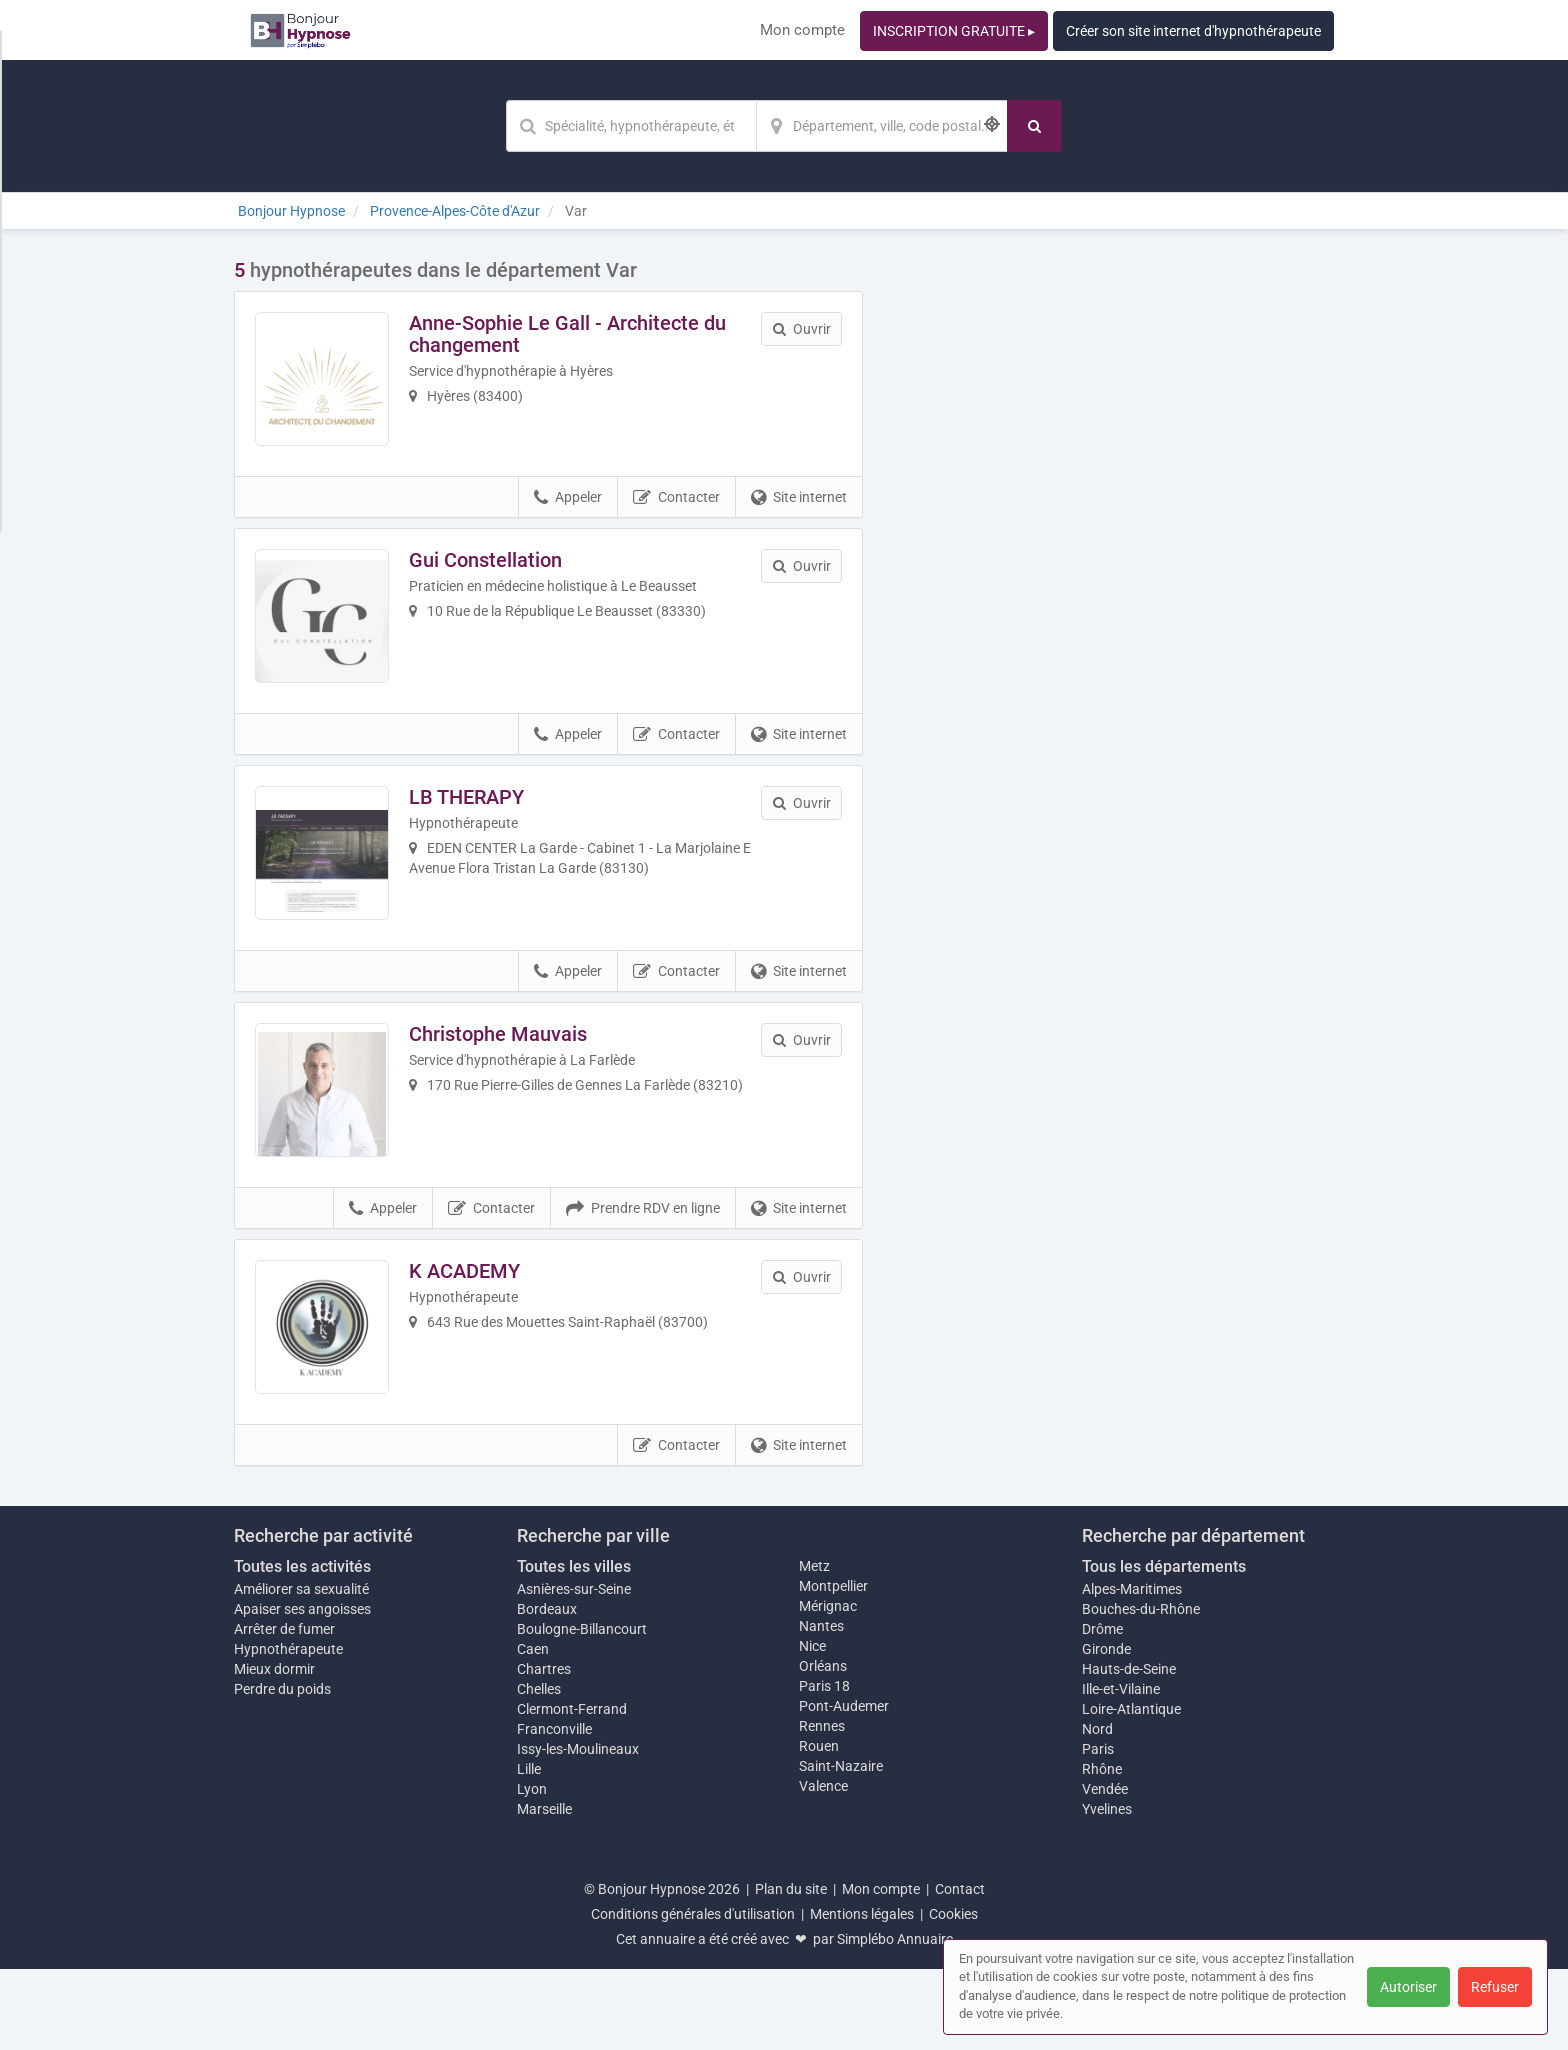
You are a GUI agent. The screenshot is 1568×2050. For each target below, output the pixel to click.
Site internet (799, 514)
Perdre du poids (282, 1770)
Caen (533, 1730)
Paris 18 (824, 1767)
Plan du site (791, 1970)
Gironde (1106, 1730)
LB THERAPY (482, 830)
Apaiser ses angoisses (302, 1690)
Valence (823, 1867)
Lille (529, 1850)
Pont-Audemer (844, 1787)
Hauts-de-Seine (1129, 1750)
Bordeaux (547, 1690)
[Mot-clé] (631, 126)
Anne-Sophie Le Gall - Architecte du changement (583, 334)
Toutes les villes (574, 1647)
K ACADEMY (480, 1336)
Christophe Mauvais (514, 1083)
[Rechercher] (1034, 126)
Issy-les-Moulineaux (578, 1830)
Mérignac (828, 1687)
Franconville (554, 1810)
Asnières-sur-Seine (574, 1670)
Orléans (823, 1747)
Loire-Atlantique (1131, 1790)
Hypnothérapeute (288, 1730)
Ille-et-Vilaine (1121, 1770)
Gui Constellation (501, 576)
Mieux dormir (274, 1750)
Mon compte (802, 30)
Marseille (544, 1890)
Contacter (676, 514)
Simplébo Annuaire (895, 2020)
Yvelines (1107, 1890)
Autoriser (1408, 1987)
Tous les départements (1164, 1647)
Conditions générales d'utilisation (693, 1995)
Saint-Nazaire (841, 1847)
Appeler (568, 514)
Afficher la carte (1113, 542)
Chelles (539, 1770)
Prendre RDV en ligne (643, 1274)
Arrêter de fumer (284, 1710)
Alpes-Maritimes (1132, 1670)
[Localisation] (882, 126)
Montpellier (833, 1667)
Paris (1098, 1830)
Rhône (1102, 1850)
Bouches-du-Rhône (1141, 1690)
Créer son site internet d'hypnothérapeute (1193, 31)
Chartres (544, 1750)
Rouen (819, 1827)
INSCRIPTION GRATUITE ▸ (954, 31)
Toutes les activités (302, 1647)
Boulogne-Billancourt (582, 1710)
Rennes (822, 1807)
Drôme (1102, 1710)
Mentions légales (862, 1995)
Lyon (532, 1870)
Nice (812, 1727)
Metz (814, 1647)
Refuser (1495, 1987)
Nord (1097, 1810)
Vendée (1105, 1870)
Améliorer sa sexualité (301, 1670)
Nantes (821, 1707)
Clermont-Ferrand (572, 1790)
